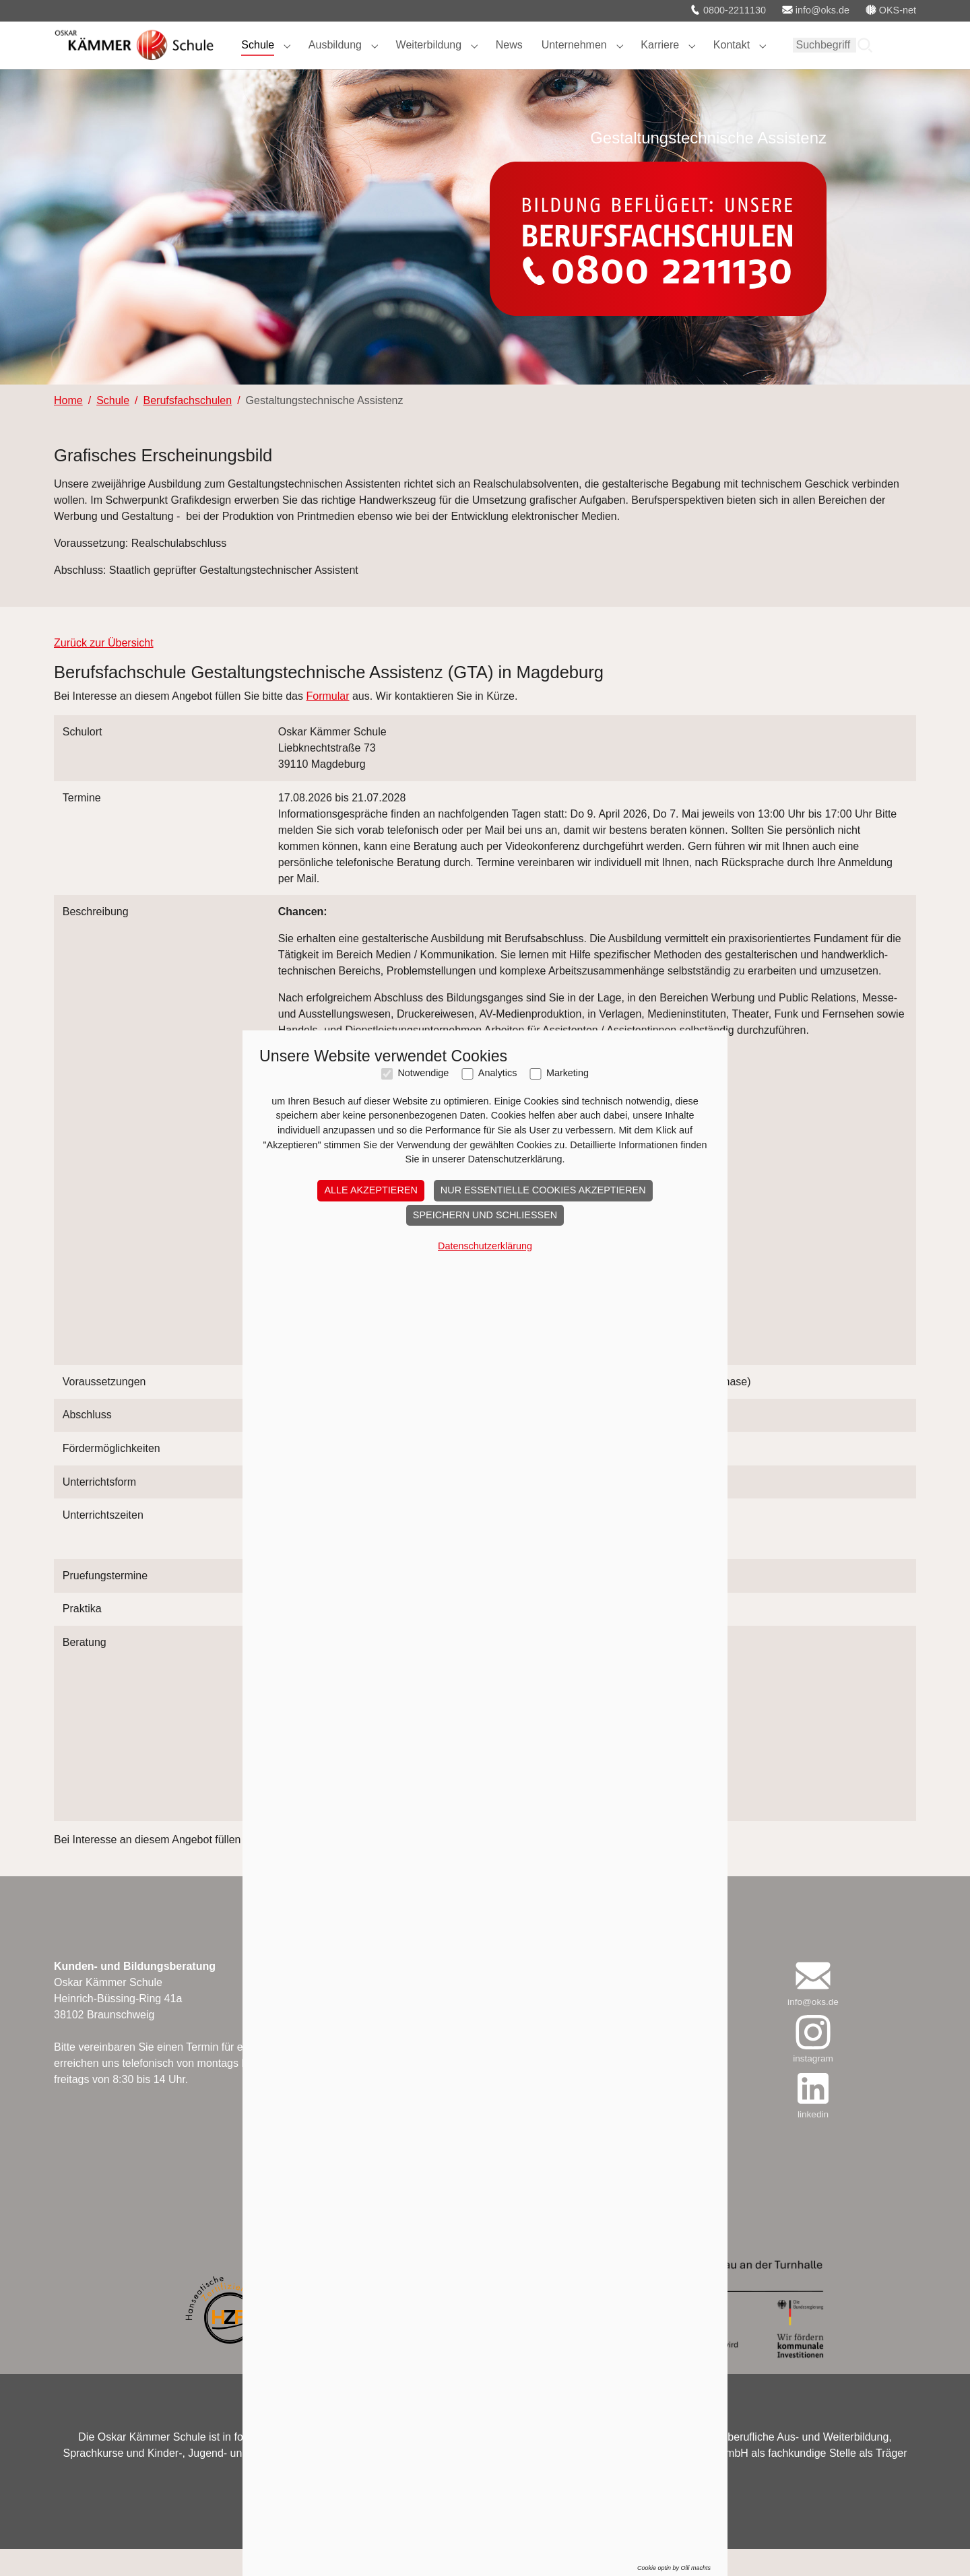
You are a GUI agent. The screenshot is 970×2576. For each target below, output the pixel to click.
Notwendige (423, 1073)
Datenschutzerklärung (485, 1246)
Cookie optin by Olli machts (674, 2568)
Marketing (567, 1073)
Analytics (497, 1073)
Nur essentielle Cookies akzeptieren (543, 1190)
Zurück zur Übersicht (104, 669)
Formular (327, 723)
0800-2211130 (728, 10)
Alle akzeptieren (370, 1190)
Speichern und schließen (485, 1215)
